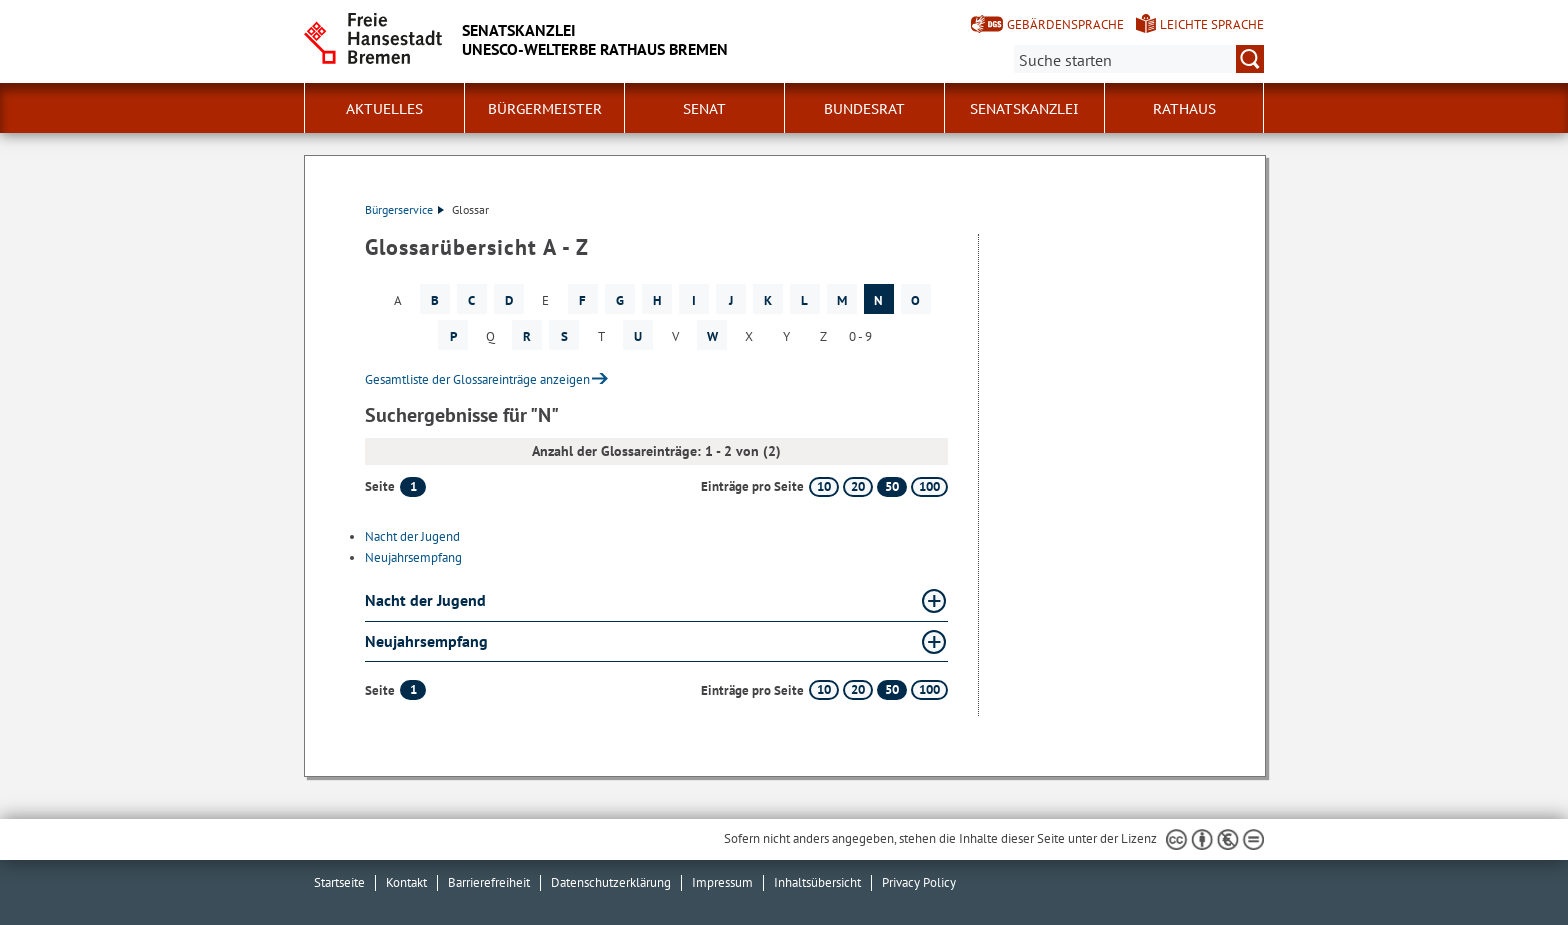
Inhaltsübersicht (817, 882)
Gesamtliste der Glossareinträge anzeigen (477, 379)
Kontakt (406, 882)
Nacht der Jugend (412, 536)
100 (929, 486)
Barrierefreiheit (489, 882)
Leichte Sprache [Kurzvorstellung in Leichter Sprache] (1212, 24)
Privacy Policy (919, 882)
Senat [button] (704, 109)
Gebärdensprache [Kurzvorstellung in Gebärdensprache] (1065, 24)
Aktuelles (384, 109)
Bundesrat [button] (864, 109)
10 (824, 486)
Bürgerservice (404, 209)
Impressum (722, 882)
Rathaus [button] (1184, 109)
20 (858, 486)
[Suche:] (1139, 59)
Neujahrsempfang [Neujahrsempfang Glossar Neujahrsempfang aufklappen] (426, 641)
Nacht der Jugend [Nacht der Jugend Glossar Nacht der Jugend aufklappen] (425, 600)
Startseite (339, 882)
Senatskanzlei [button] (1024, 109)
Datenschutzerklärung (611, 882)
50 (892, 486)
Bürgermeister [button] (545, 109)
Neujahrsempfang (413, 557)
